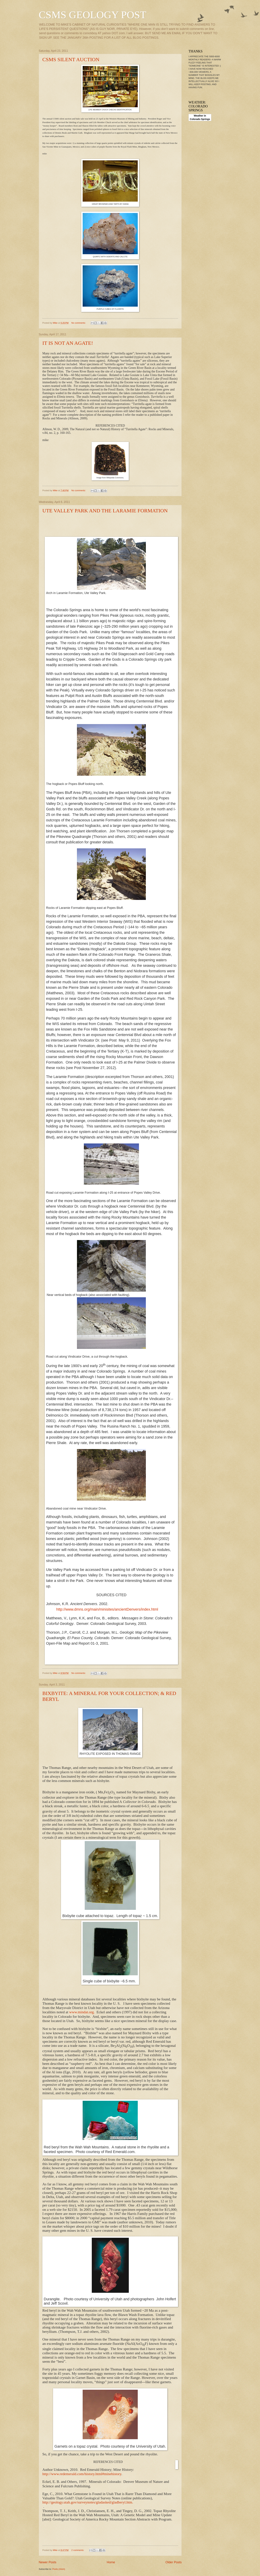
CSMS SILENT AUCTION (70, 59)
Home (111, 2562)
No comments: (78, 323)
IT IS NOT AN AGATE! (67, 343)
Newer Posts (47, 2562)
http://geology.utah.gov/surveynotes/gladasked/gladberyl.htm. (87, 2502)
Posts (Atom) (58, 2569)
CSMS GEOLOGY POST (92, 14)
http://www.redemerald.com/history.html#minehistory (81, 2474)
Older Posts (173, 2562)
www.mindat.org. (82, 2012)
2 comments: (78, 2550)
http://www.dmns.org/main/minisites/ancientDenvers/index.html (107, 1609)
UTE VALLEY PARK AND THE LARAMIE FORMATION (105, 510)
